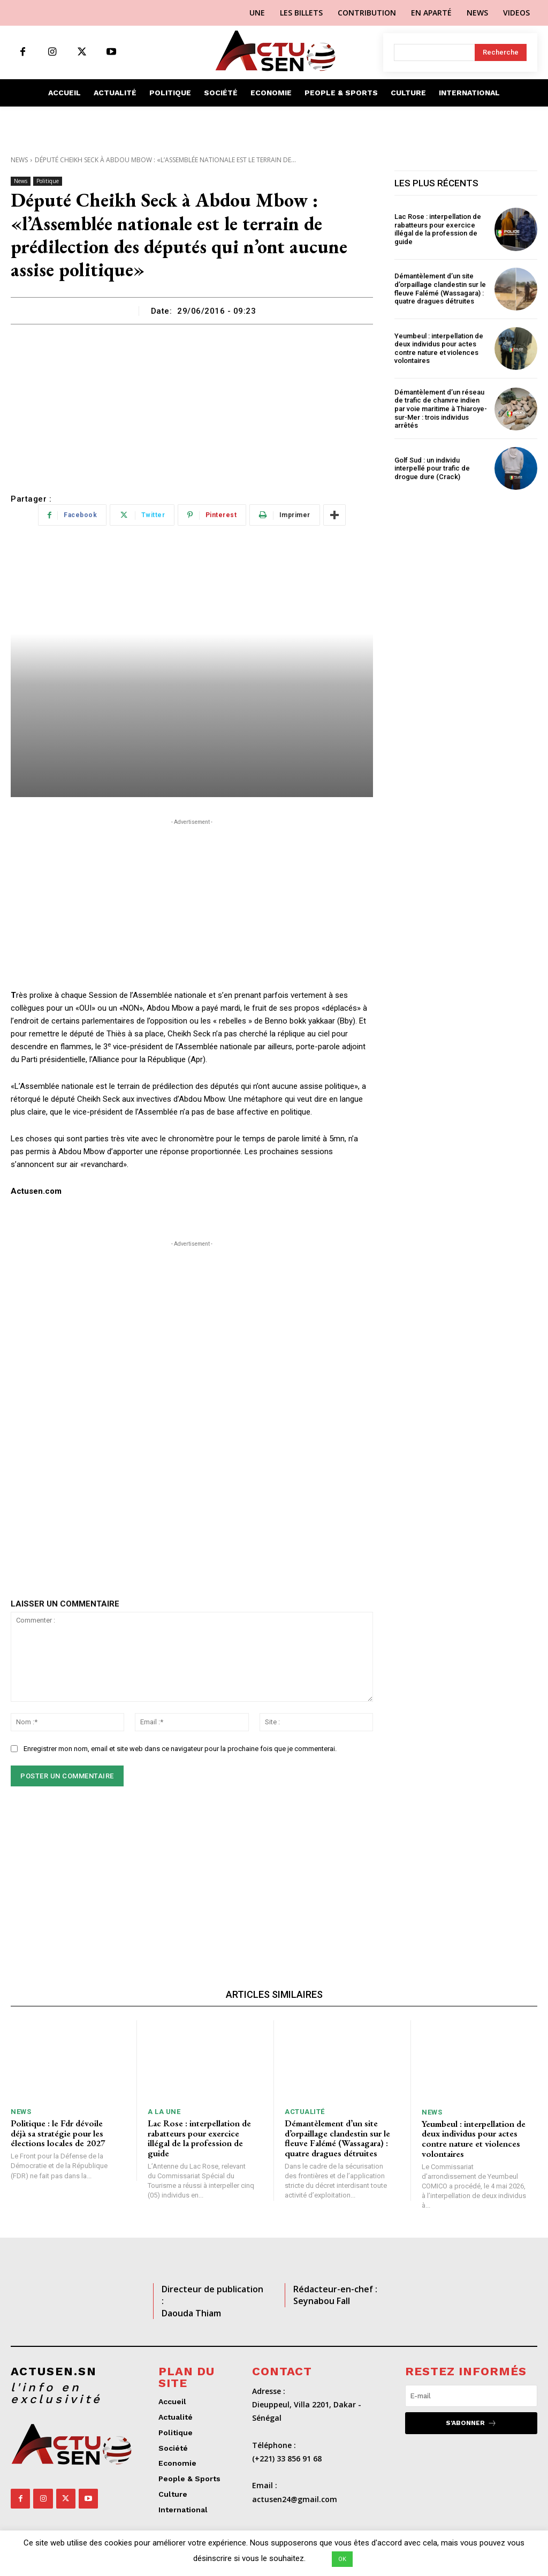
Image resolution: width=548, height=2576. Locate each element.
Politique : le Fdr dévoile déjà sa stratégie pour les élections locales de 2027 (58, 2133)
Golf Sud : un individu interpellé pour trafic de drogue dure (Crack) (432, 468)
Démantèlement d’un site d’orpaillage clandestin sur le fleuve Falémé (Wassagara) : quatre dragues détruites (440, 288)
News (19, 159)
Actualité (305, 2111)
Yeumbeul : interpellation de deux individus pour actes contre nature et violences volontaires (438, 348)
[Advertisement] (192, 405)
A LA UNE (164, 2111)
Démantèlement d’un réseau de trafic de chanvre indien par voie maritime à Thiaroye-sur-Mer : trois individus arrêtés (440, 408)
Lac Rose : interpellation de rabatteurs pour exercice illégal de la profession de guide (437, 229)
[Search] (501, 52)
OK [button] (342, 2559)
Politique (47, 181)
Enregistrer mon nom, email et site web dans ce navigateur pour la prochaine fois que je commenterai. (180, 1749)
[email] (471, 2396)
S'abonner (471, 2423)
